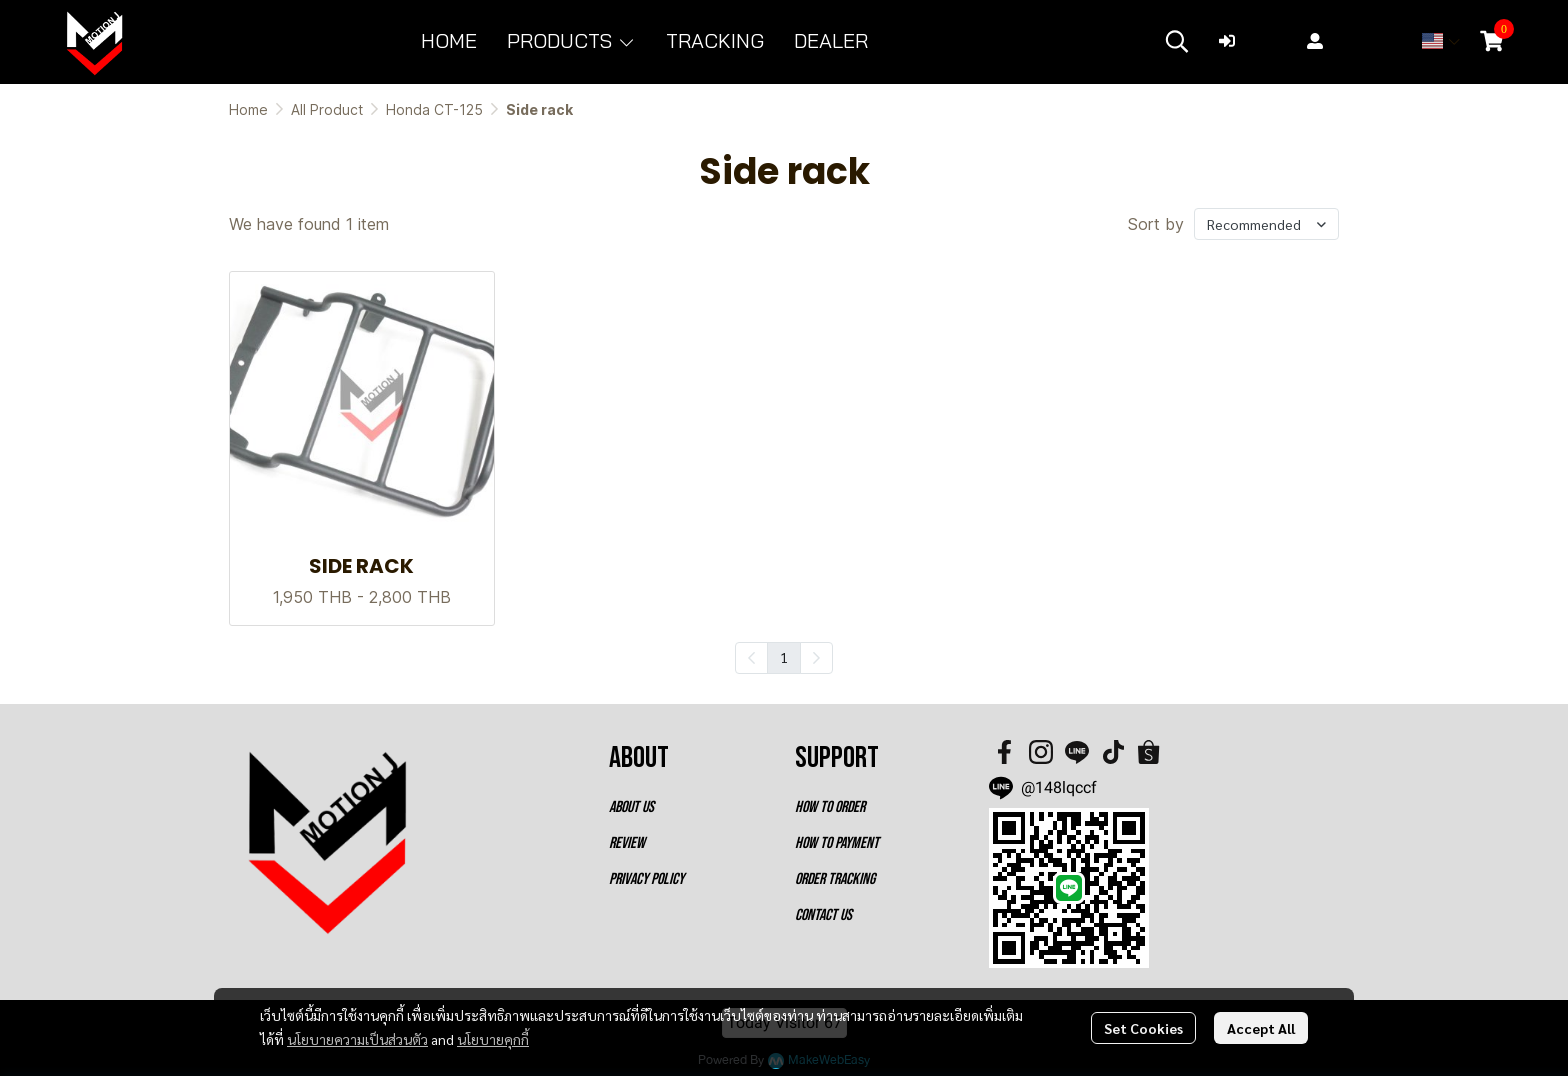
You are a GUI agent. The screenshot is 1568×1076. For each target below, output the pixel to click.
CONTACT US (823, 915)
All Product (327, 109)
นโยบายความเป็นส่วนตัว (357, 1039)
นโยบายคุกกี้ (493, 1039)
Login (1253, 41)
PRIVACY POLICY (646, 879)
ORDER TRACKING (835, 879)
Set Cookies (1143, 1028)
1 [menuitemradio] (784, 657)
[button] (1177, 41)
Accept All (1261, 1028)
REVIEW (627, 843)
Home (248, 109)
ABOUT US (631, 807)
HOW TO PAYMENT (837, 843)
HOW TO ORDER (830, 807)
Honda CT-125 (434, 109)
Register (1351, 41)
